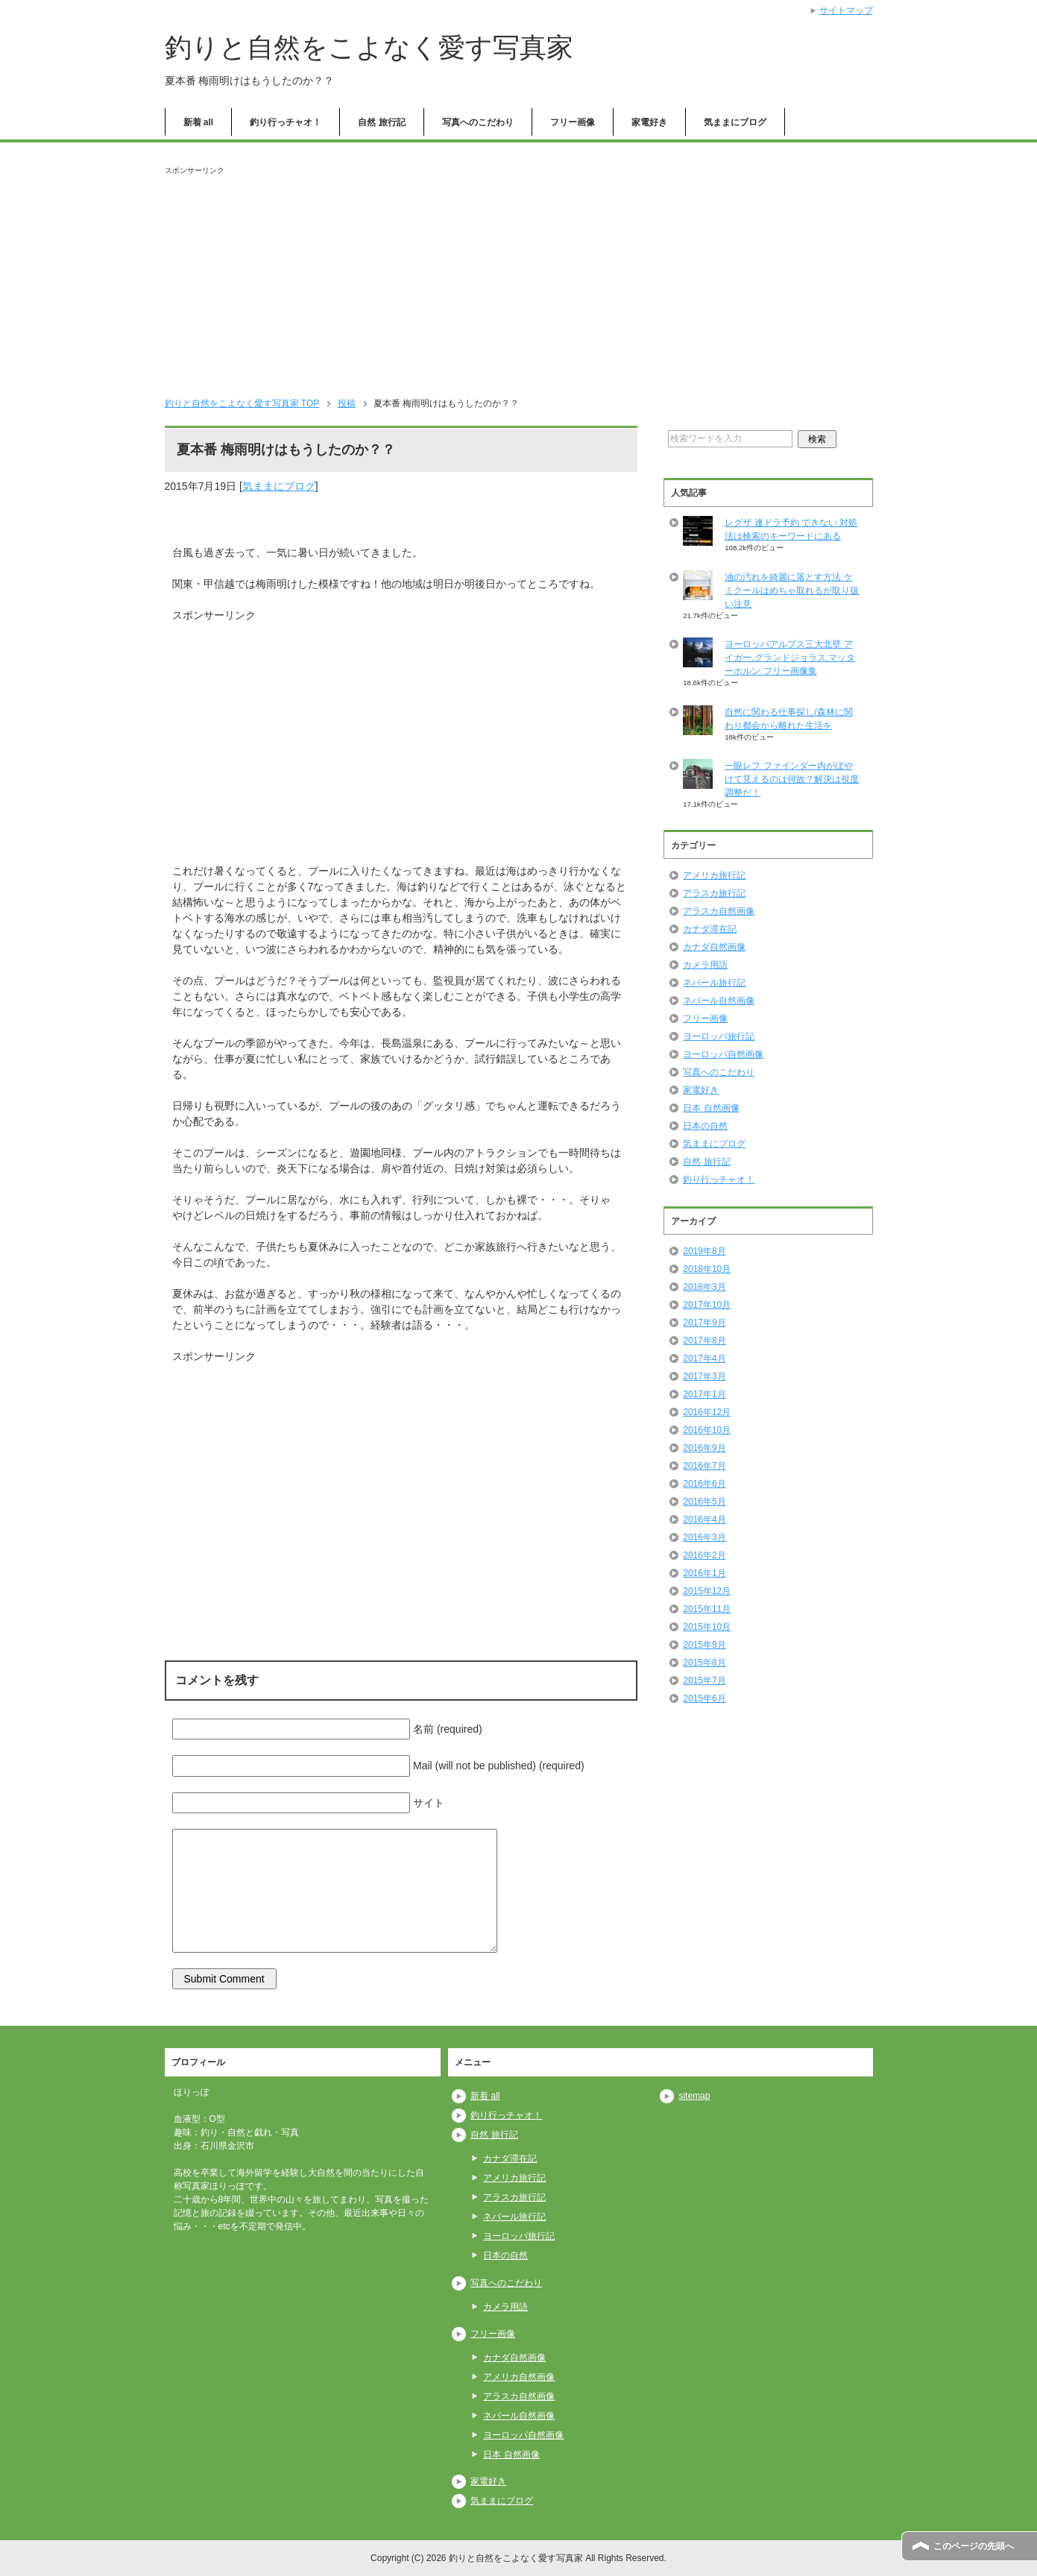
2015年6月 (704, 1698)
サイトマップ (846, 10)
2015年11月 (707, 1609)
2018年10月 (707, 1269)
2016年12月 (707, 1412)
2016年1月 (704, 1573)
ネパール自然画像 (718, 1000)
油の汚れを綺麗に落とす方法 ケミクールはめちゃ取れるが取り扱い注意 (792, 590)
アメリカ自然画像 (519, 2377)
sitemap (694, 2096)
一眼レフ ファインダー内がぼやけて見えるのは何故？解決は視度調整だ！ (792, 779)
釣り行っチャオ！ (285, 122)
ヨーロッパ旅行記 (718, 1036)
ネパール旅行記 (714, 982)
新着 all (198, 122)
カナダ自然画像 (714, 947)
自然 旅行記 (381, 122)
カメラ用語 (705, 965)
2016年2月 (704, 1555)
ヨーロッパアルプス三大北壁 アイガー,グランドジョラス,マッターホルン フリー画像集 (790, 657)
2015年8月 (704, 1662)
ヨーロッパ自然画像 (723, 1054)
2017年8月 (704, 1340)
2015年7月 (704, 1680)
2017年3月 (704, 1376)
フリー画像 (572, 122)
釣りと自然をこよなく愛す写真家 (369, 47)
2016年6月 (704, 1483)
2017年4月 (704, 1358)
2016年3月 (704, 1537)
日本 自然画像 (711, 1108)
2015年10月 (707, 1627)
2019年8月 (704, 1251)
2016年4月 (704, 1519)
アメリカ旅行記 (714, 875)
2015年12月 (707, 1591)
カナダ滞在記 (710, 929)
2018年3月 (704, 1287)
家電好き (649, 122)
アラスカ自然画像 (718, 911)
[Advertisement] (519, 280)
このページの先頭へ (973, 2546)
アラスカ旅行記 (714, 893)
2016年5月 (704, 1501)
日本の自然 (705, 1126)
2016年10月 (707, 1430)
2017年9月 (704, 1322)
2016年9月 (704, 1448)
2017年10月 (707, 1305)
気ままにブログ (735, 122)
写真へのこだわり (478, 122)
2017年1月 (704, 1394)
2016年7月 (704, 1466)
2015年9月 (704, 1645)
